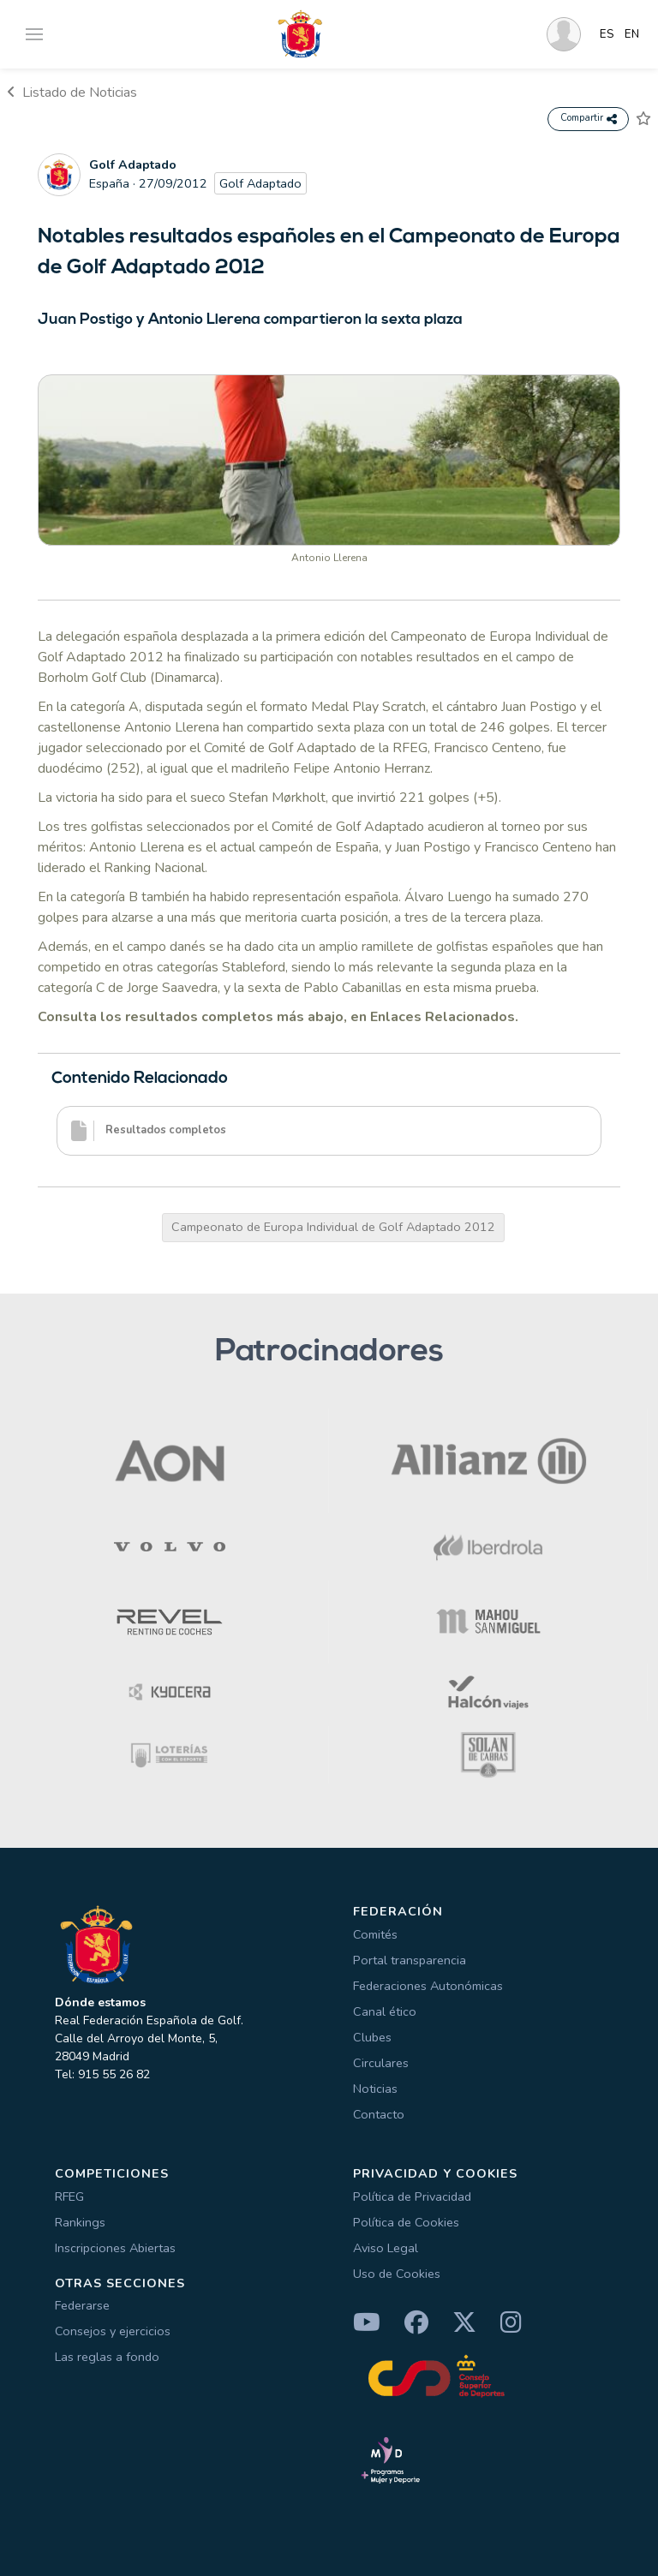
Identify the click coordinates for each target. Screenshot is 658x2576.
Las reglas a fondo (107, 2356)
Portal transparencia (409, 1960)
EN (632, 34)
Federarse (82, 2305)
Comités (375, 1934)
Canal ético (384, 2011)
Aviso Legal (385, 2247)
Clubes (372, 2037)
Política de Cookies (406, 2222)
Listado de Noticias (72, 92)
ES (607, 34)
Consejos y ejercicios (112, 2331)
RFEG (69, 2196)
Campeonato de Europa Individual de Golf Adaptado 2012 (333, 1226)
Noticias (375, 2088)
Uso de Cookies (396, 2273)
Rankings (80, 2222)
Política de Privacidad (412, 2196)
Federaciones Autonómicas (428, 1985)
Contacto (378, 2114)
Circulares (381, 2062)
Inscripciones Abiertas (115, 2247)
